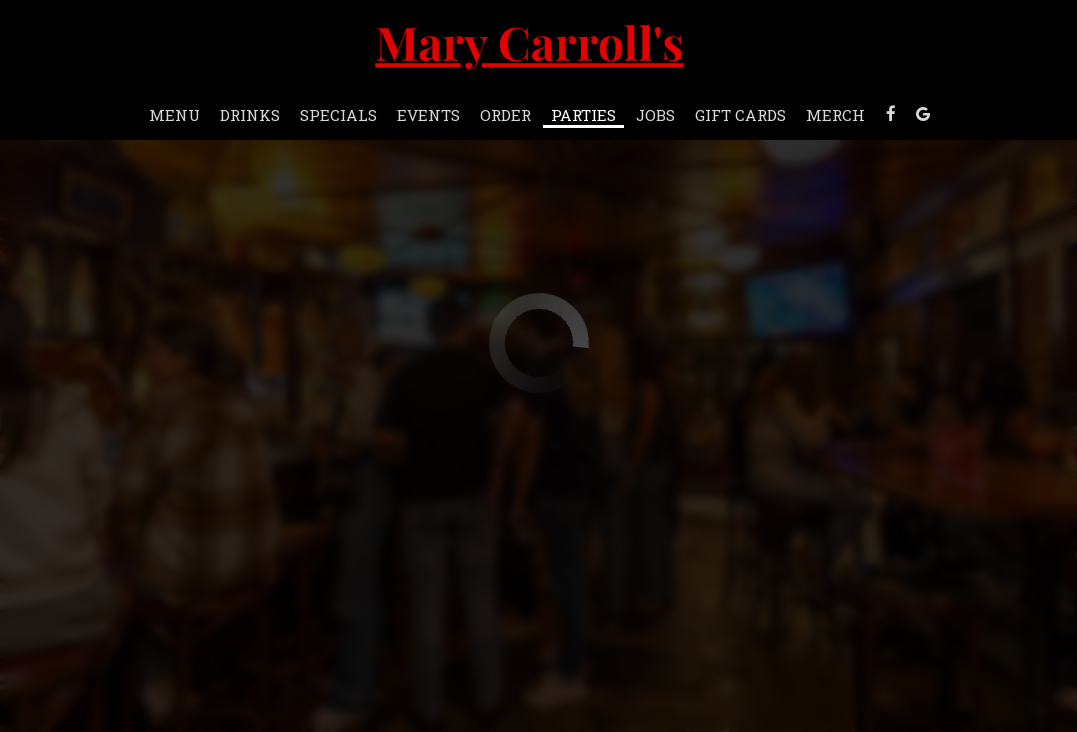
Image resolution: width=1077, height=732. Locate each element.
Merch (835, 115)
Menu (174, 115)
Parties (583, 115)
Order (505, 115)
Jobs (655, 115)
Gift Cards (740, 115)
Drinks (250, 115)
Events (428, 115)
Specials (338, 115)
